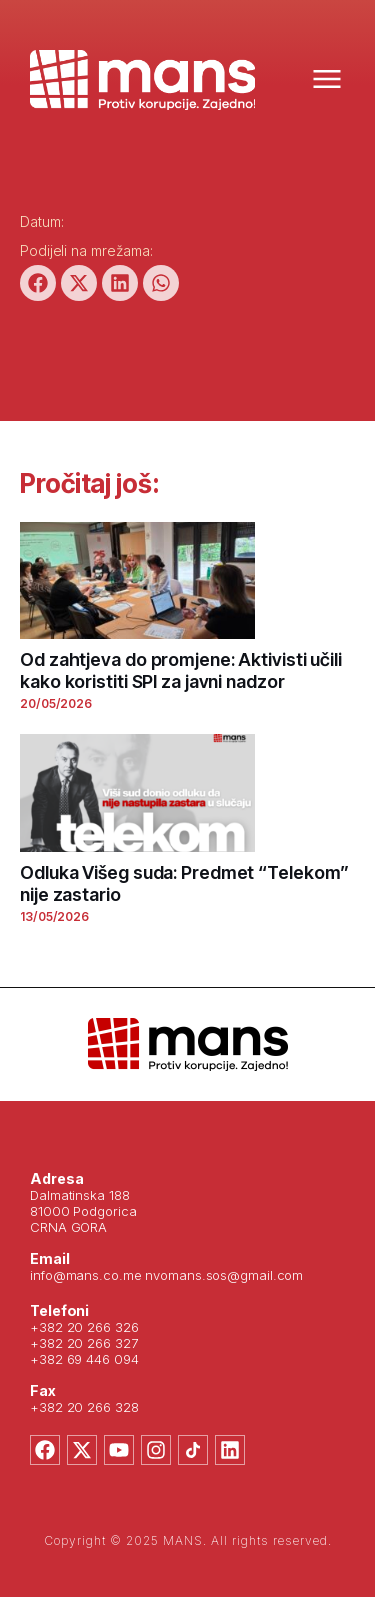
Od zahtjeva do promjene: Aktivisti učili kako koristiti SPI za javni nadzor (181, 670)
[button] (38, 283)
